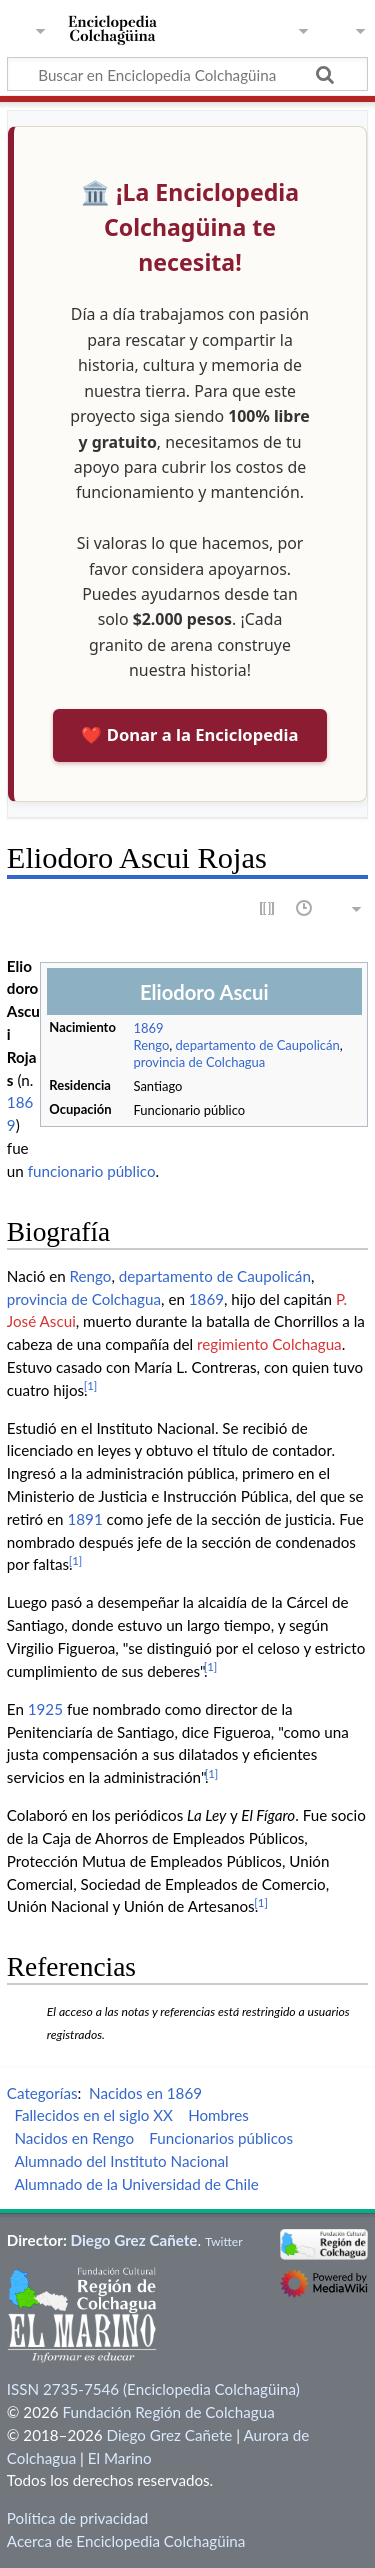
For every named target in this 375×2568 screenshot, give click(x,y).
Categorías (42, 2093)
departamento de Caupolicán (258, 1045)
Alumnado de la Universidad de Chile (136, 2184)
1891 (84, 1519)
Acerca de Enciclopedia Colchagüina (126, 2541)
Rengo (151, 1045)
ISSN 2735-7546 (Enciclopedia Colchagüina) (153, 2389)
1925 (45, 1709)
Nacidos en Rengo (74, 2138)
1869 (148, 1028)
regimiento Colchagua (269, 1344)
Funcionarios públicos (221, 2138)
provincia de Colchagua (199, 1062)
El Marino (120, 2458)
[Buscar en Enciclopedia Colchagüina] (187, 74)
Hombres (218, 2115)
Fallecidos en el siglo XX (93, 2115)
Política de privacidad (77, 2518)
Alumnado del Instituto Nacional (121, 2161)
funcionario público (92, 1171)
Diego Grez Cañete (134, 2240)
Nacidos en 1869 (145, 2093)
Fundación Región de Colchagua (168, 2412)
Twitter (224, 2241)
